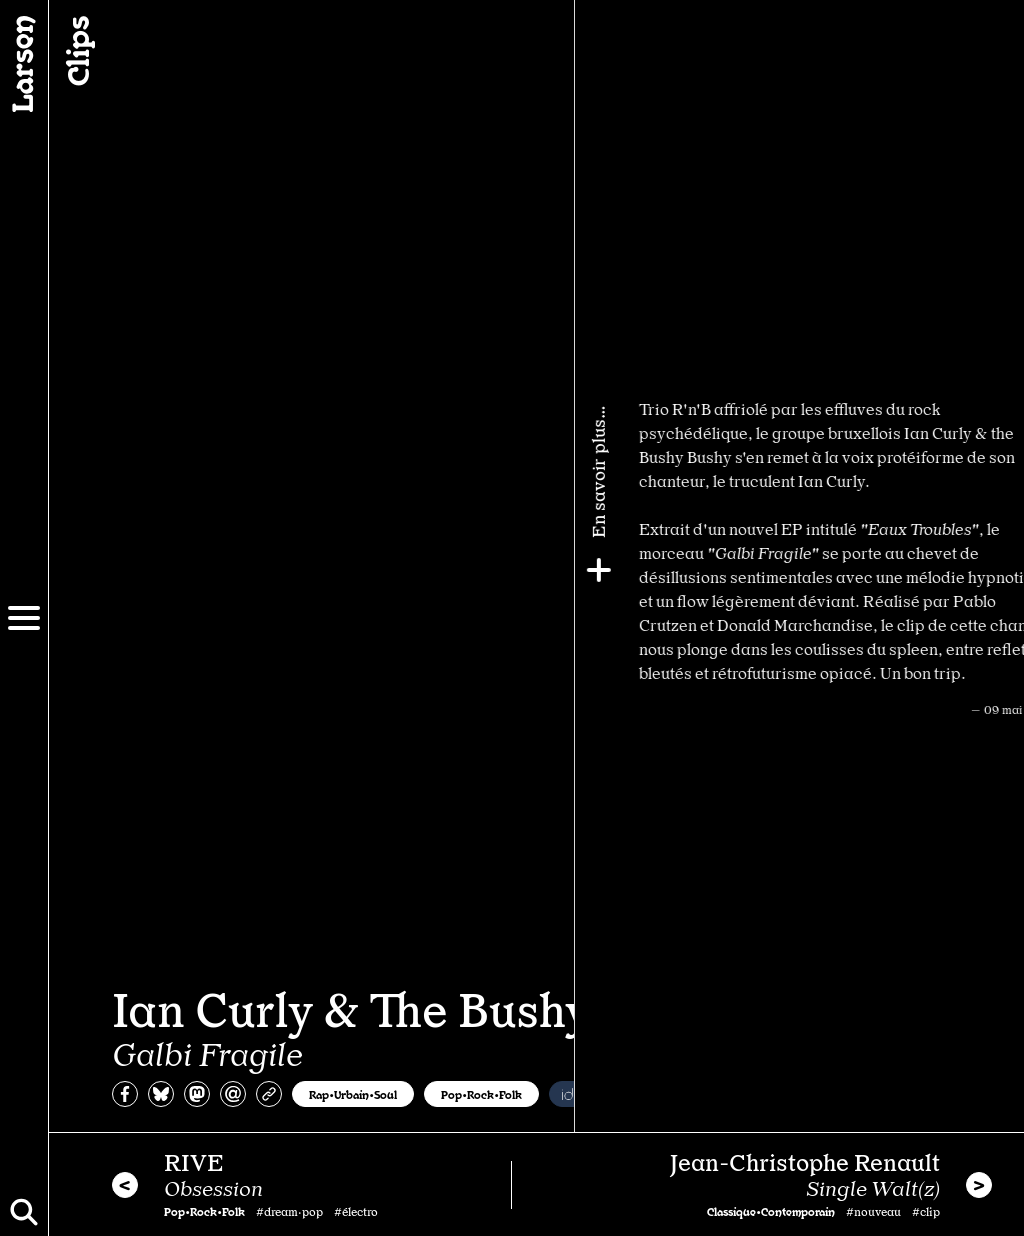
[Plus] (1001, 570)
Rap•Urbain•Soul (353, 1094)
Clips (76, 51)
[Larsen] (24, 64)
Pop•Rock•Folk (481, 1094)
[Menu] (24, 618)
